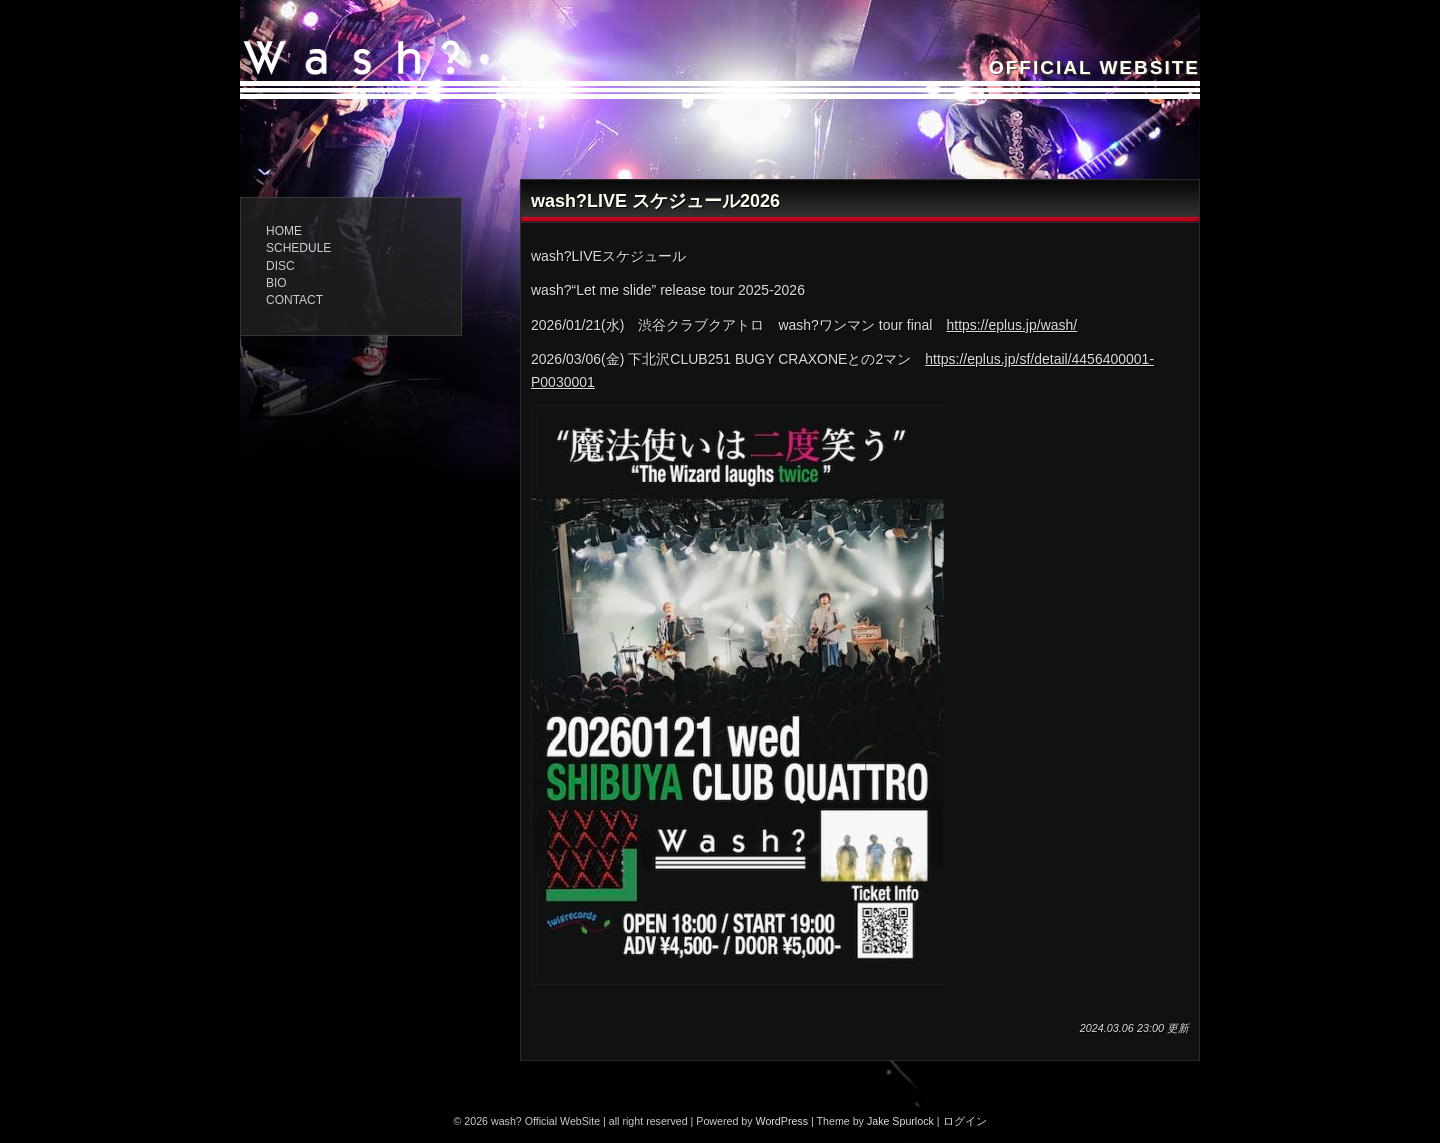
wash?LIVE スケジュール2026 (655, 201)
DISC (280, 266)
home (284, 231)
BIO (276, 283)
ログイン (965, 1121)
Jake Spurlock (900, 1121)
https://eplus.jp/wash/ (1011, 325)
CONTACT (294, 300)
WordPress (782, 1121)
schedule (298, 248)
